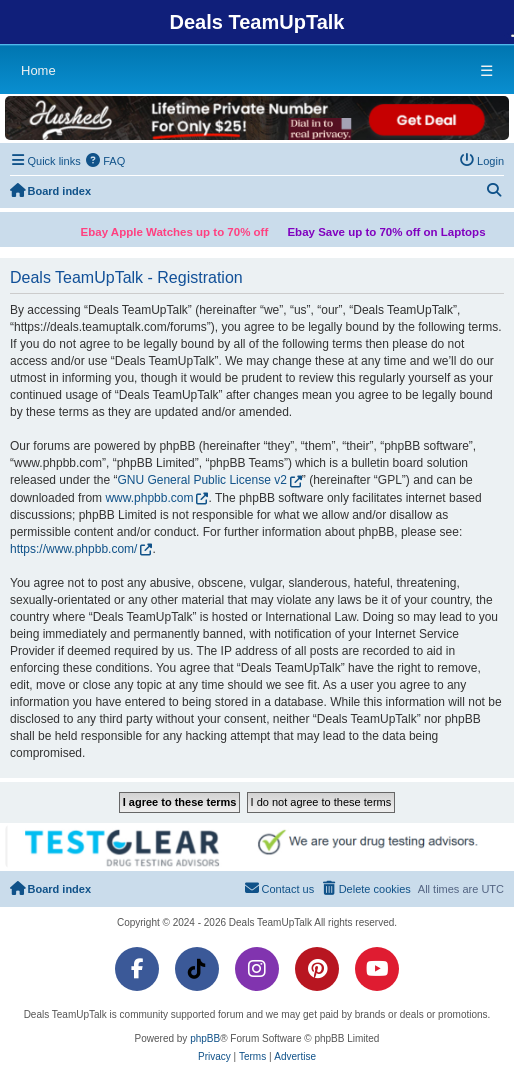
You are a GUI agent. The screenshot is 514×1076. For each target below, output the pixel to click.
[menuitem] (106, 161)
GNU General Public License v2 (201, 480)
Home (38, 70)
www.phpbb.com (149, 498)
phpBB (205, 1038)
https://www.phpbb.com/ (73, 549)
